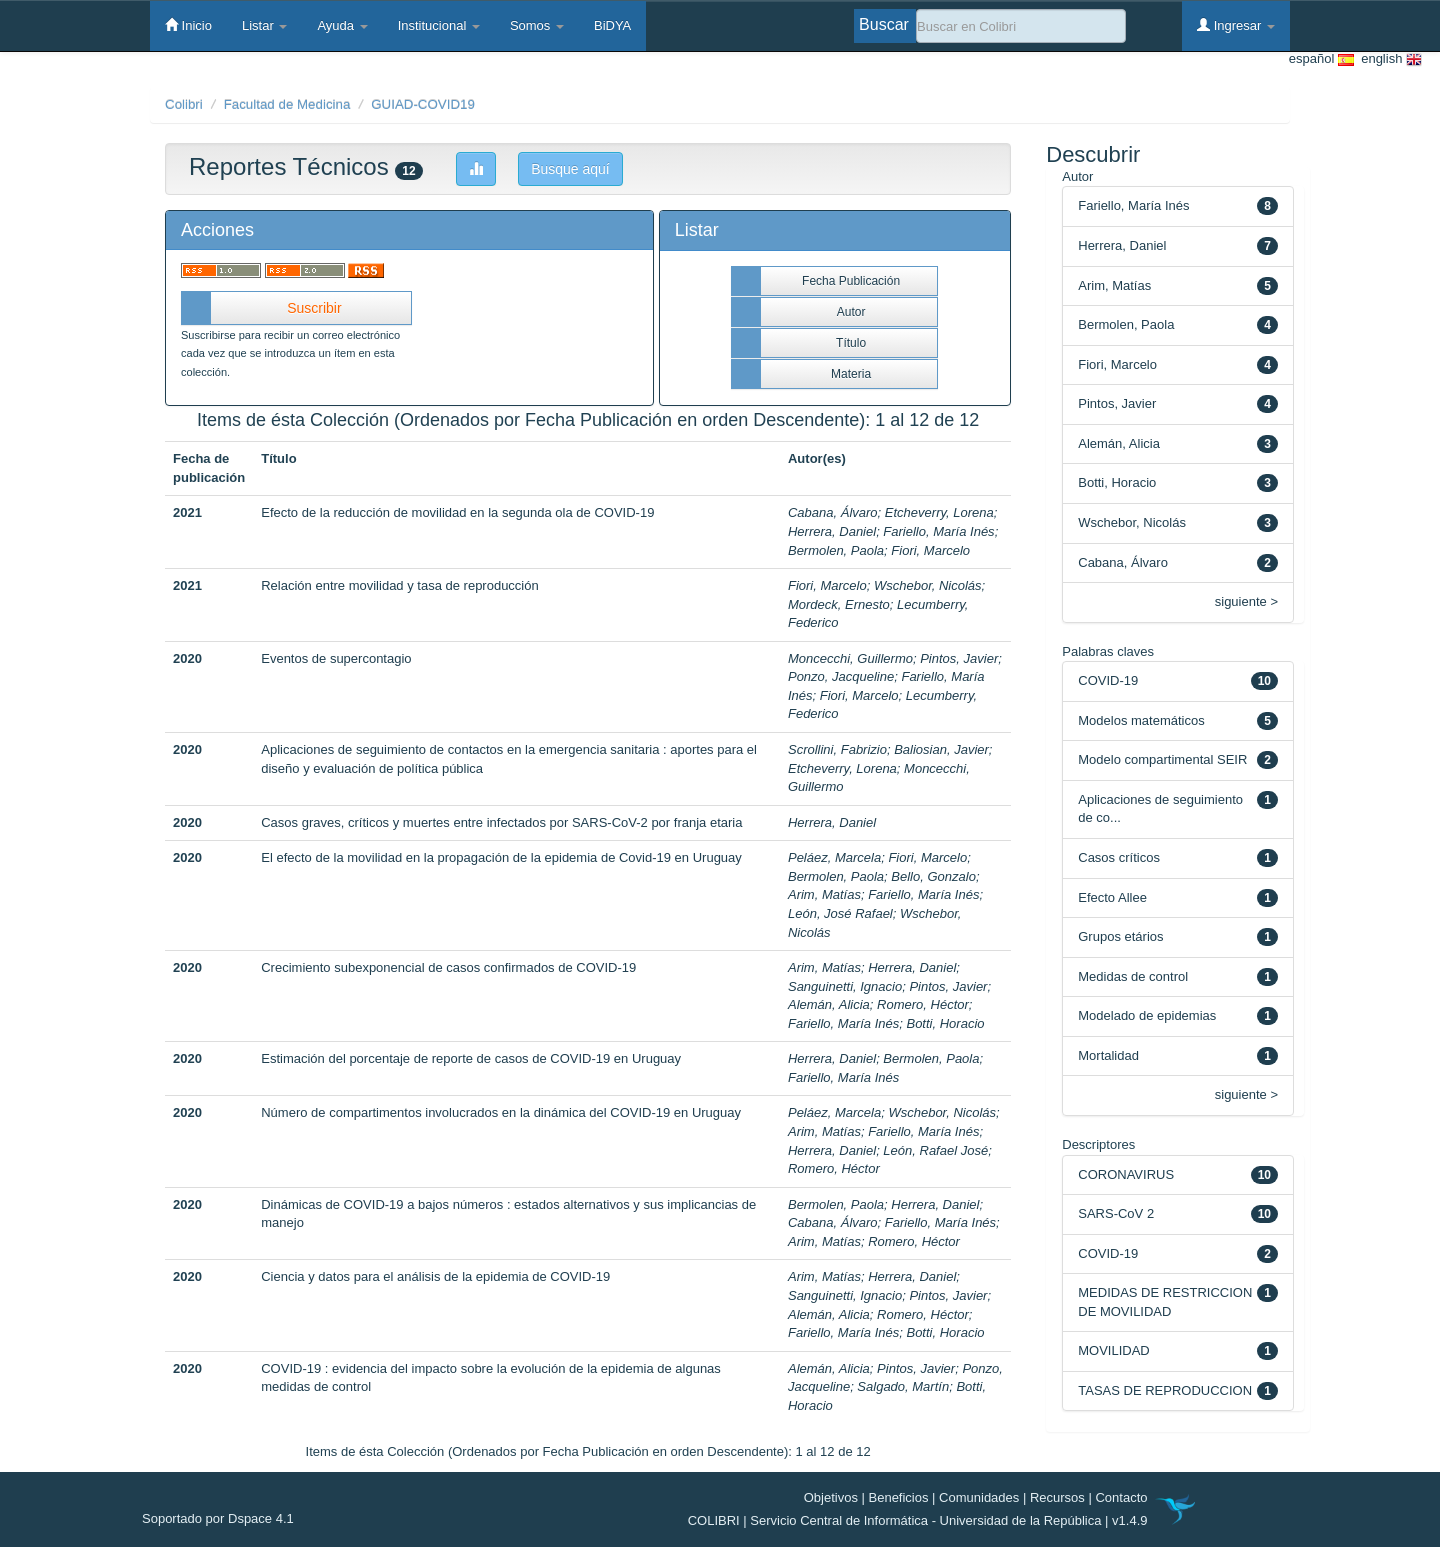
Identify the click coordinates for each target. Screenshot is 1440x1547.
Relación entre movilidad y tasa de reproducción (400, 585)
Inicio (188, 25)
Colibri (184, 104)
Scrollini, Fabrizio (837, 749)
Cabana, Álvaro (833, 512)
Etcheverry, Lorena (939, 512)
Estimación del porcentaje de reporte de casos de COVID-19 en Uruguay (471, 1058)
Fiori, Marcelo (930, 550)
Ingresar (1236, 25)
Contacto (1121, 1497)
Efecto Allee (1112, 897)
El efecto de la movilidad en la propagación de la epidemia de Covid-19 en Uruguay (501, 857)
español (1321, 59)
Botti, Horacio (945, 1023)
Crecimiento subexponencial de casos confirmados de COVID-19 (448, 967)
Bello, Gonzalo (933, 876)
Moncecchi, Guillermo (850, 658)
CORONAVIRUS (1126, 1174)
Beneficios (899, 1497)
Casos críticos (1119, 857)
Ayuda (342, 25)
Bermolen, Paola (836, 550)
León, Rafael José (935, 1150)
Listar (264, 25)
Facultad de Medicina (287, 104)
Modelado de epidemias (1147, 1015)
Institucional (439, 25)
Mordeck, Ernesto (839, 604)
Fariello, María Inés (938, 531)
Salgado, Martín (903, 1386)
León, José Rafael (840, 913)
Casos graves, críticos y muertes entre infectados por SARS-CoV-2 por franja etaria (501, 822)
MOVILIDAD (1114, 1350)
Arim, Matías (824, 894)
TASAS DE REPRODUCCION (1165, 1390)
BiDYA (612, 25)
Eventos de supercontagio (336, 658)
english (1388, 59)
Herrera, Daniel (832, 531)
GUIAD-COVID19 (423, 104)
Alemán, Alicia (829, 1004)
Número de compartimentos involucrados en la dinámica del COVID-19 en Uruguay (501, 1112)
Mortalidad (1108, 1055)
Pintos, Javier (959, 658)
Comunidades (979, 1497)
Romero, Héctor (923, 1004)
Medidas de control (1133, 976)
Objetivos (831, 1497)
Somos (537, 25)
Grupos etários (1120, 936)
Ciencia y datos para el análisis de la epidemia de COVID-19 (435, 1276)
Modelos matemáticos (1141, 720)
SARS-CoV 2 (1116, 1213)
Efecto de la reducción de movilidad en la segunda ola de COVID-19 (457, 512)
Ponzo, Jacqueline (841, 676)
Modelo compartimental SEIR (1162, 759)
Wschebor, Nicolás (928, 585)
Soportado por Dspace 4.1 (218, 1518)
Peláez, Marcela (834, 857)
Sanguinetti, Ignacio (845, 986)
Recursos (1057, 1497)
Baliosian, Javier (941, 749)
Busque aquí (570, 169)
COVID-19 (1108, 680)
